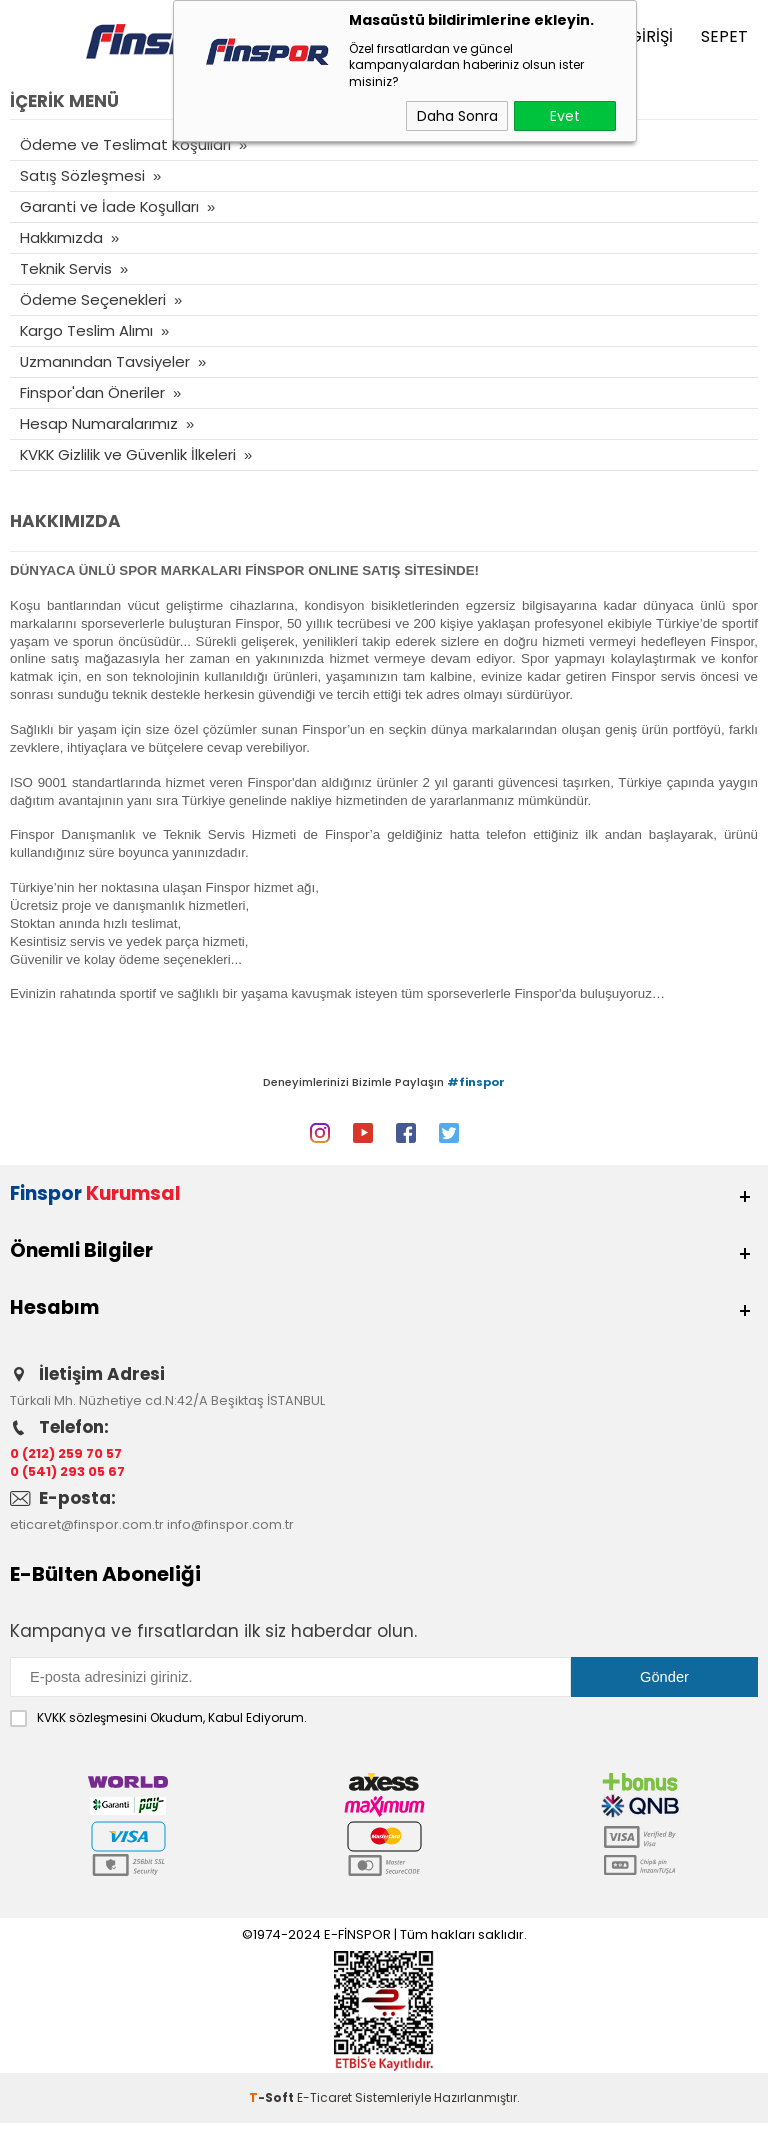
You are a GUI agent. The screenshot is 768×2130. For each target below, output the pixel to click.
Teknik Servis (66, 268)
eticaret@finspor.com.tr (87, 1532)
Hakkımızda (61, 237)
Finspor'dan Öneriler (92, 392)
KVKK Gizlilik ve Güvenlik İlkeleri (129, 454)
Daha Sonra (457, 116)
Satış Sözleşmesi (82, 175)
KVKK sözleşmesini (92, 1724)
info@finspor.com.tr (230, 1532)
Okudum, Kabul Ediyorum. (158, 1725)
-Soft (273, 2104)
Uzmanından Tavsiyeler (105, 361)
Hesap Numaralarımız (99, 423)
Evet (565, 116)
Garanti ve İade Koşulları (110, 206)
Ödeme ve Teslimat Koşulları (126, 144)
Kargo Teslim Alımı (87, 330)
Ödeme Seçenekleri (93, 299)
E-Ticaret (324, 2104)
